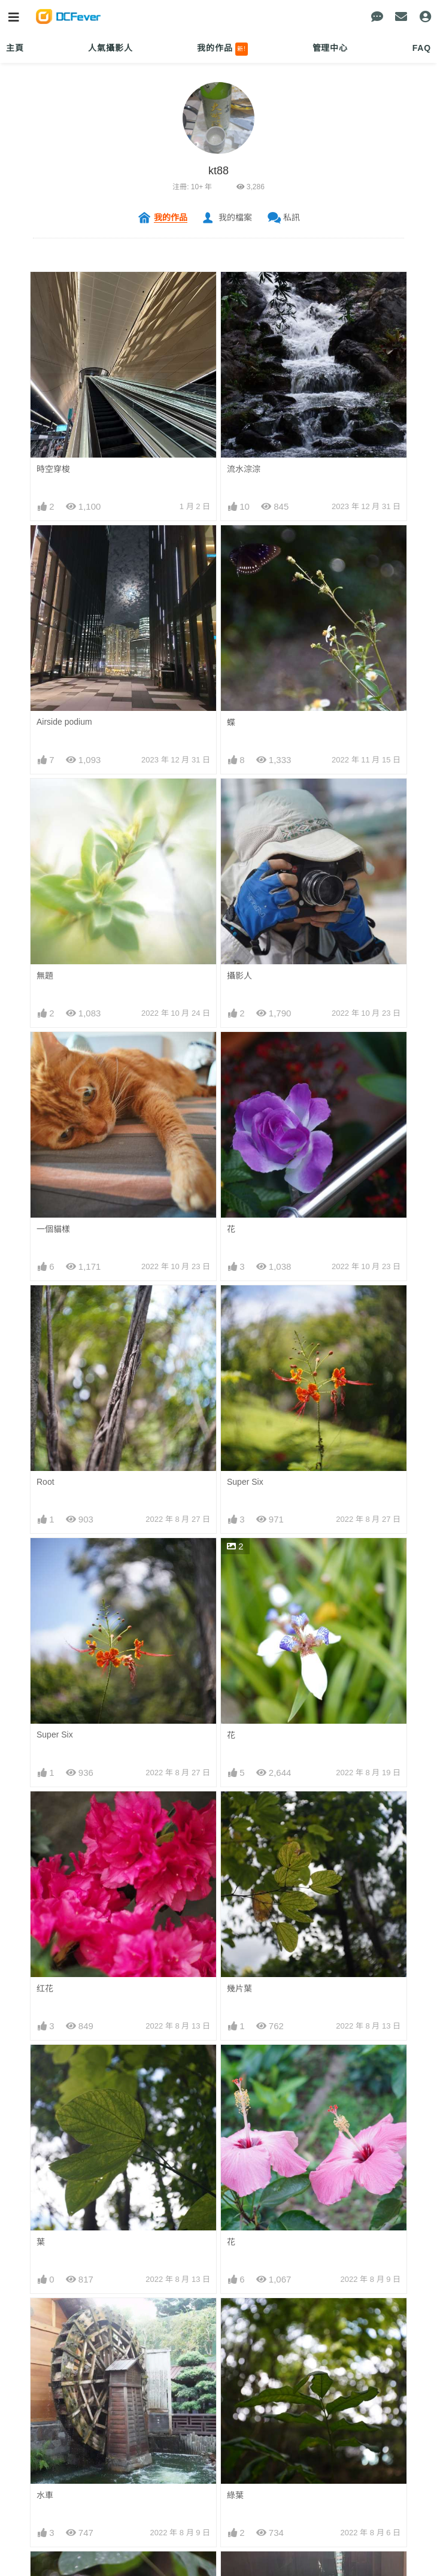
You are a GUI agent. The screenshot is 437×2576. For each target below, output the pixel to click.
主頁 (15, 48)
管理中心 (330, 48)
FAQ (421, 48)
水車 (45, 2495)
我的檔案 (235, 217)
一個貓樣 (53, 1229)
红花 (45, 1988)
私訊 (291, 217)
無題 (45, 975)
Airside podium (64, 722)
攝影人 (239, 975)
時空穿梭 (53, 469)
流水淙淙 (243, 469)
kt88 (218, 171)
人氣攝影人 (110, 48)
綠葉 (235, 2495)
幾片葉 (239, 1988)
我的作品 (222, 49)
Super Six (245, 1482)
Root (45, 1482)
